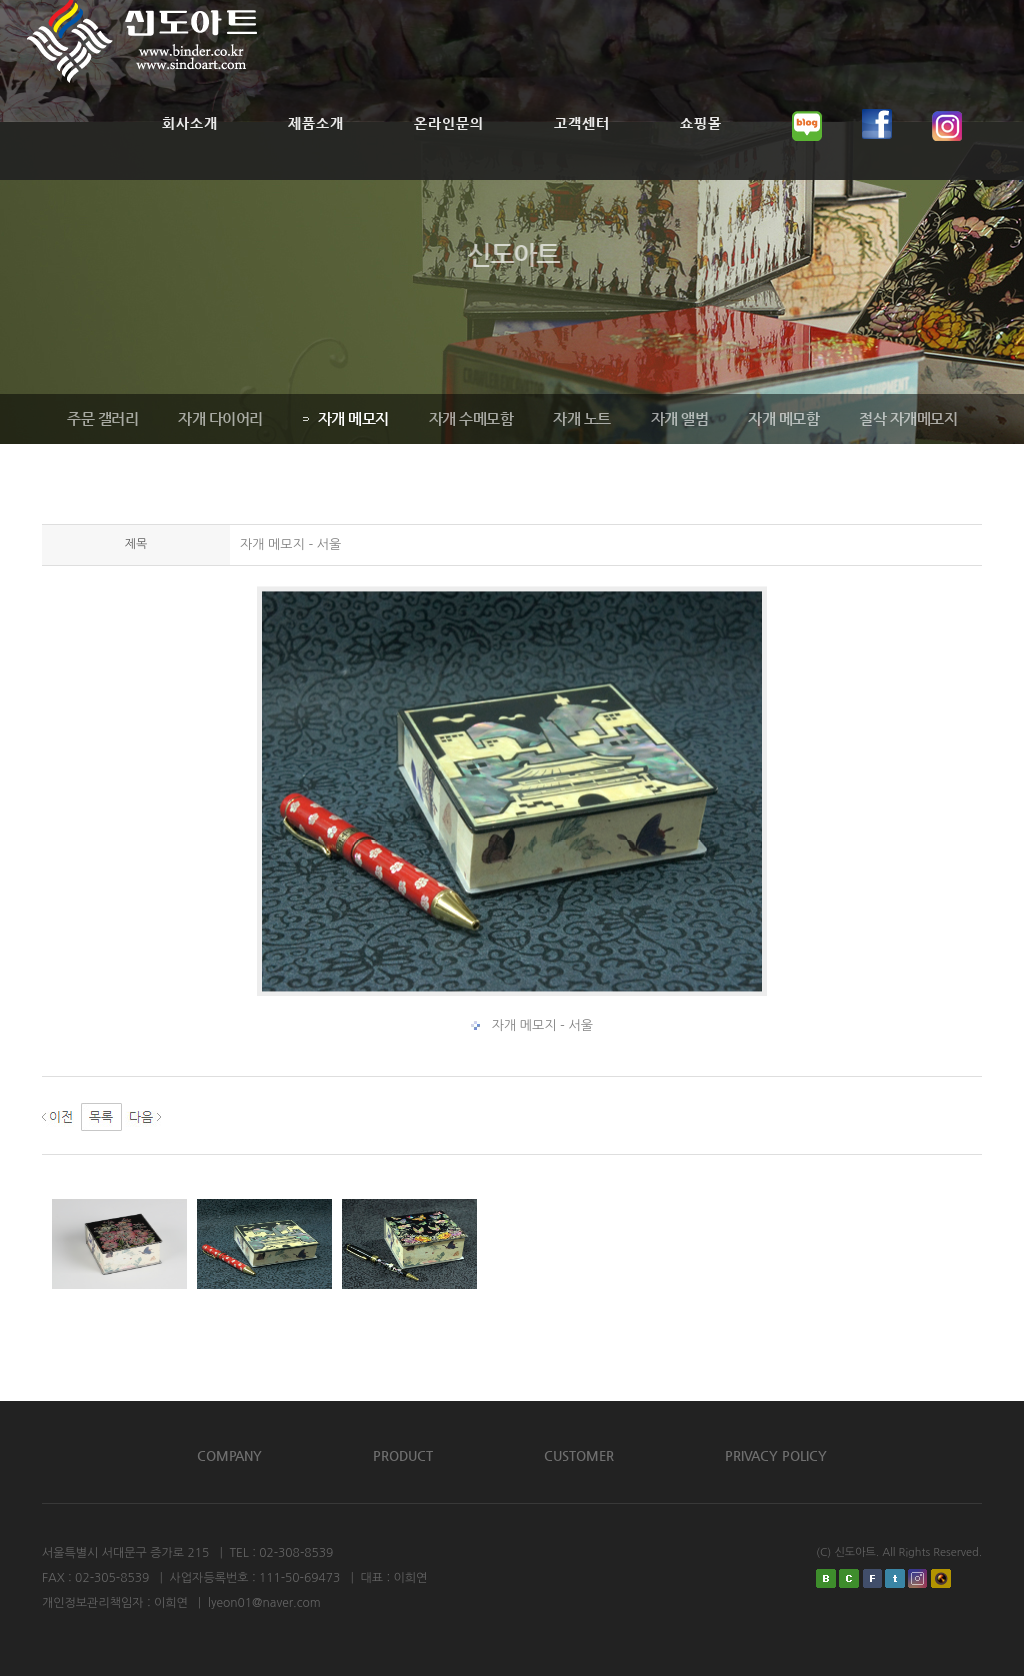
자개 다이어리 (218, 418)
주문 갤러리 (100, 418)
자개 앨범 (678, 418)
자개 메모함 (781, 418)
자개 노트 (580, 418)
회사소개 (190, 148)
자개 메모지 (344, 418)
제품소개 (316, 148)
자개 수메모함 (469, 418)
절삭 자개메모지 (906, 418)
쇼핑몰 (701, 148)
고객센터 (582, 148)
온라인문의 (449, 148)
